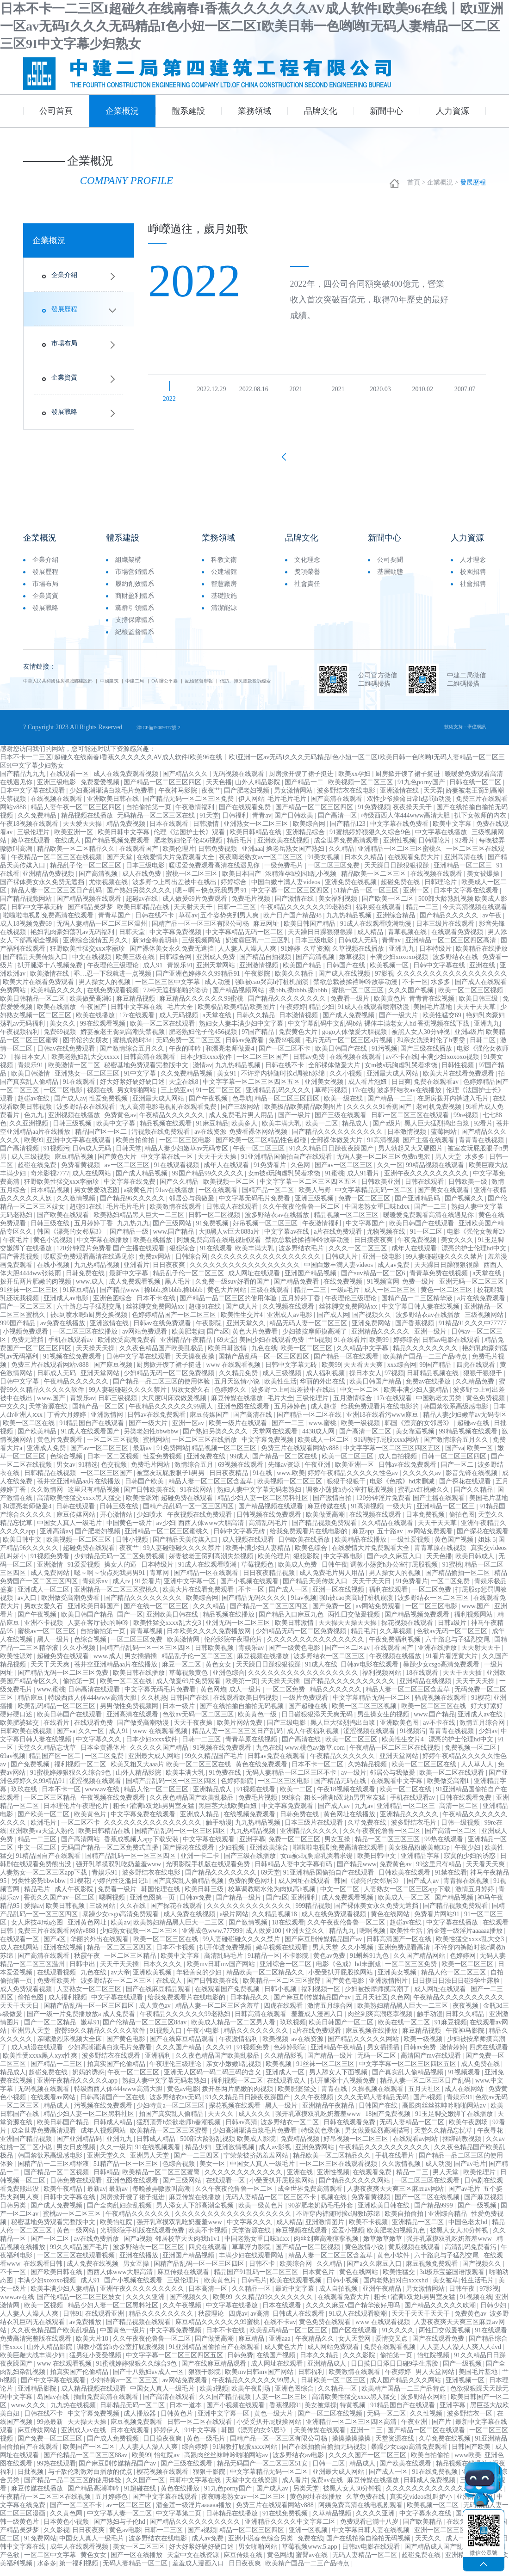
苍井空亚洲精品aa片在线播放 (79, 1489)
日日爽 (401, 1090)
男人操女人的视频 (105, 990)
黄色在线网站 (391, 1922)
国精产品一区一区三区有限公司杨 (201, 931)
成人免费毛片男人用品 (242, 1123)
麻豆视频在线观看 (302, 2238)
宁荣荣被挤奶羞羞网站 (256, 2163)
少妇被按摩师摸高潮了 (315, 1339)
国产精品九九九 (23, 782)
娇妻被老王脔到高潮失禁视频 (124, 1040)
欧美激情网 (184, 1647)
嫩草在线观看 (31, 848)
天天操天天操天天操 (348, 1631)
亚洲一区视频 (309, 2538)
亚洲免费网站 (372, 1331)
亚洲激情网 (108, 1423)
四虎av (238, 2321)
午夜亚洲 (318, 1472)
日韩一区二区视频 (215, 1223)
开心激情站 (117, 1522)
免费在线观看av (437, 1090)
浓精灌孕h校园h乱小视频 (301, 882)
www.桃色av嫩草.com (315, 1755)
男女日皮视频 (76, 2155)
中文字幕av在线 (287, 1239)
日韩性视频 (458, 1073)
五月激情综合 (353, 1406)
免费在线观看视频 (390, 2355)
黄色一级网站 (76, 2238)
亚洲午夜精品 (382, 2296)
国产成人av (70, 1106)
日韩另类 (14, 2213)
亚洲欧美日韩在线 (114, 807)
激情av (202, 1073)
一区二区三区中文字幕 (168, 990)
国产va (454, 1456)
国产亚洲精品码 (418, 1206)
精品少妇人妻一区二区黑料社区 (263, 1506)
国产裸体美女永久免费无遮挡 (43, 890)
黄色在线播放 (181, 2496)
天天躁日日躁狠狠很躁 (397, 873)
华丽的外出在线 (323, 1389)
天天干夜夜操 (194, 1731)
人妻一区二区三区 (282, 2405)
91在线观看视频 (177, 1173)
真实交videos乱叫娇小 (421, 2505)
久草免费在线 (368, 1830)
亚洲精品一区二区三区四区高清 (451, 948)
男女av (65, 1472)
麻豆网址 (267, 931)
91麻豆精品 (212, 1131)
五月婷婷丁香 (94, 1231)
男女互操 (338, 1847)
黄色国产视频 (455, 1547)
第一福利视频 (79, 2571)
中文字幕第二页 (179, 2521)
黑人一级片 (54, 1647)
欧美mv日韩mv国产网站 (221, 1972)
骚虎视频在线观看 (441, 1706)
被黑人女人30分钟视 (421, 1040)
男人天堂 (449, 1165)
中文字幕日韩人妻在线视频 (421, 1314)
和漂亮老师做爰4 (230, 1056)
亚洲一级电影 (382, 1264)
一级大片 (400, 1514)
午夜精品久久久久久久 (172, 1123)
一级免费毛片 (284, 873)
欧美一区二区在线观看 (163, 1031)
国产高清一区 (338, 823)
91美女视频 (324, 865)
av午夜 (492, 923)
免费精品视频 (300, 2147)
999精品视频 (313, 1914)
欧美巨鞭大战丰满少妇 (33, 2363)
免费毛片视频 (251, 907)
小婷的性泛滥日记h (121, 1889)
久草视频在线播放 (359, 956)
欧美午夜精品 (63, 2197)
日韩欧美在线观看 (405, 1880)
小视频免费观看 (26, 1339)
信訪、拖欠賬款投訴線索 (58, 695)
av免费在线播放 (63, 1331)
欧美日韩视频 (66, 1914)
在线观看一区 (70, 782)
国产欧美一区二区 (389, 907)
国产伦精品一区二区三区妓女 (80, 2305)
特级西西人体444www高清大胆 (406, 823)
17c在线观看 (137, 1023)
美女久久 (63, 1031)
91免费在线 (226, 1780)
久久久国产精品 (179, 2055)
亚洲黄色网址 (88, 1930)
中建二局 (179, 688)
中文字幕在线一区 (168, 1165)
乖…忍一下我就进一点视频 (113, 981)
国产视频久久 (465, 1206)
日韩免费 (240, 2363)
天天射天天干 (194, 915)
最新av (143, 1456)
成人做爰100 (264, 1939)
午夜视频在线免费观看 (200, 1522)
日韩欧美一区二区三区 (334, 2388)
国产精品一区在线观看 (347, 1364)
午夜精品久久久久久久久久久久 (459, 2005)
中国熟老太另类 (439, 1406)
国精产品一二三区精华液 (417, 1306)
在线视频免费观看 (250, 1822)
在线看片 (57, 1731)
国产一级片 (295, 1123)
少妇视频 (233, 1855)
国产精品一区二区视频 (57, 2180)
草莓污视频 (332, 1098)
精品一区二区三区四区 (287, 1106)
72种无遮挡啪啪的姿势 (176, 998)
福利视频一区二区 (81, 1772)
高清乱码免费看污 (471, 2255)
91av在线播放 (175, 1198)
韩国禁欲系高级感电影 (456, 1414)
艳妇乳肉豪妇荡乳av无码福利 (73, 940)
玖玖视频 (293, 2030)
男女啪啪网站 (137, 1098)
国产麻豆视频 (113, 1373)
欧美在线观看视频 (296, 2288)
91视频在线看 (256, 1797)
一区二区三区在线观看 (428, 2188)
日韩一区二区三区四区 (455, 1464)
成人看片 (295, 2488)
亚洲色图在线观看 (244, 1414)
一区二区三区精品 (51, 1805)
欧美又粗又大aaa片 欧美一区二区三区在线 (172, 1772)
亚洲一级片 (431, 1339)
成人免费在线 (481, 2072)
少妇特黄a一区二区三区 (171, 2113)
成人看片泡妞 (368, 1090)
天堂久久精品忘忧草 (48, 1755)
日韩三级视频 (73, 1131)
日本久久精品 (364, 865)
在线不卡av (280, 2330)
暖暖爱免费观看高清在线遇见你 (215, 873)
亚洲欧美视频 (153, 1980)
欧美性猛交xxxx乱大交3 (168, 1631)
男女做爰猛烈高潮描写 (378, 2138)
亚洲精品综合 (306, 840)
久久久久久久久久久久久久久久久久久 (452, 981)
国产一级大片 (399, 1023)
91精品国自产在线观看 (92, 1431)
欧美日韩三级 (479, 1006)
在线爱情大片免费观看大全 (176, 865)
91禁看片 (148, 1589)
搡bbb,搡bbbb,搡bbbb (299, 998)
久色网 (301, 1173)
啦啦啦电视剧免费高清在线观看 (49, 923)
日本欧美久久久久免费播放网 (210, 1639)
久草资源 (316, 956)
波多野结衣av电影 (299, 2463)
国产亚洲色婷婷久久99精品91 (199, 981)
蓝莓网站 (445, 1140)
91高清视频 (383, 1148)
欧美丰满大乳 (282, 1131)
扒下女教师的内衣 (481, 823)
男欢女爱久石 (191, 1398)
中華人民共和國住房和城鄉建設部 (71, 688)
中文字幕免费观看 (288, 1814)
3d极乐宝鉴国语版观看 (453, 2280)
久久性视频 (427, 2421)
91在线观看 (80, 1090)
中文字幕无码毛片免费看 (255, 1206)
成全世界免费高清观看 (347, 848)
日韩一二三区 (237, 915)
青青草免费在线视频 (440, 1281)
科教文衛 (224, 567)
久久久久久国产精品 (160, 1755)
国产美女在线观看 (444, 1198)
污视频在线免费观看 (161, 1140)
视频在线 (101, 1098)
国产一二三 (431, 1214)
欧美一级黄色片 (262, 2213)
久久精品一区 (252, 2296)
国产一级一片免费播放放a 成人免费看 (82, 2022)
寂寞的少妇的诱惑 (470, 1864)
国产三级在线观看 (341, 1123)
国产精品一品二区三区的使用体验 (229, 1306)
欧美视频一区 (390, 973)
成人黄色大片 (284, 2355)
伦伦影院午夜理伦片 (234, 1647)
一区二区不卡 (81, 1830)
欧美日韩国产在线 (342, 1056)
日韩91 (72, 2321)
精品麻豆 (31, 1706)
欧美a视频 (213, 2396)
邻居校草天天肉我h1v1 (188, 2247)
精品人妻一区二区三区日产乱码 (57, 898)
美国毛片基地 (433, 1015)
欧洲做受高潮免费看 (128, 1348)
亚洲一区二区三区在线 (447, 2538)
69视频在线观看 (241, 1472)
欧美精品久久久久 (57, 998)
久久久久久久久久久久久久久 (250, 1914)
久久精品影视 (284, 2063)
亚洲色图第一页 (153, 1905)
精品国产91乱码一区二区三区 (257, 2280)
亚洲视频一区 (466, 2388)
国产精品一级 (130, 1239)
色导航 (242, 1106)
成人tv (122, 1589)
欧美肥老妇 (188, 1339)
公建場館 (224, 579)
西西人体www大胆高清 (212, 1531)
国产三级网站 (241, 1115)
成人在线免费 (142, 882)
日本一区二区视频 (114, 1464)
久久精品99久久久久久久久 (275, 2305)
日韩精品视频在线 (433, 1381)
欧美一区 (481, 1456)
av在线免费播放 (97, 2247)
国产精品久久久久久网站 (364, 2047)
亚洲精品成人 (213, 1797)
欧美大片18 (93, 2346)
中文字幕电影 (343, 1564)
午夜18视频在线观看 (30, 832)
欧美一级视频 (361, 1431)
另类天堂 (307, 2496)
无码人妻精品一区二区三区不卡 (292, 1780)
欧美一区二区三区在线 (434, 1714)
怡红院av (167, 2463)
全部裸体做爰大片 (335, 1073)
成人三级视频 (31, 1165)
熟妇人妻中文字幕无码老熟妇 (260, 1497)
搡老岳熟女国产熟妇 (296, 857)
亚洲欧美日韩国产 (94, 1614)
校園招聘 (473, 579)
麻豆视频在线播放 (264, 1664)
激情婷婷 (453, 2055)
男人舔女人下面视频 (339, 2080)
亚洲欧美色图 (400, 1731)
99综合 (291, 1805)
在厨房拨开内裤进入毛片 (453, 1106)
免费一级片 (419, 1289)
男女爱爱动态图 (97, 1198)
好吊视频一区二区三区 (266, 1231)
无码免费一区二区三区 (189, 1048)
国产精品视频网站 (27, 907)
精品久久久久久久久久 (426, 1356)
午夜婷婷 (293, 1015)
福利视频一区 (321, 1997)
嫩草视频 (353, 965)
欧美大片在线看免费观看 (39, 990)
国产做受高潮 (215, 2346)
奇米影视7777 (50, 1181)
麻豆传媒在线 (327, 1514)
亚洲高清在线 (464, 865)
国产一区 (130, 1622)
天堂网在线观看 (275, 1439)
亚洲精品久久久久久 (381, 1339)
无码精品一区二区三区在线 (157, 823)
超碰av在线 (143, 907)
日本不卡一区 (62, 1797)
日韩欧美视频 (215, 1656)
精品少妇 (322, 1015)
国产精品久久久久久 (450, 923)
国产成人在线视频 (345, 981)
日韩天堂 (133, 940)
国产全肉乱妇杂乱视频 (120, 2213)
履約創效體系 (134, 591)
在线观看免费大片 (414, 865)
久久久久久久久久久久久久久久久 (316, 1647)
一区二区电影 (63, 1098)
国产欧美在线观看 (64, 1223)
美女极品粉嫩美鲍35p (420, 1855)
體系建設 (188, 111)
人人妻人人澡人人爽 (248, 956)
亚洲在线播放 (438, 1656)
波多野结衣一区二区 (291, 2130)
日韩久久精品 (256, 1023)
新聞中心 (386, 111)
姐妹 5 (487, 1547)
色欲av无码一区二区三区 (452, 1639)
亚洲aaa (252, 857)
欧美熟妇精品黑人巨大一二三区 (139, 1223)
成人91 (153, 973)
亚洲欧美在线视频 (284, 848)
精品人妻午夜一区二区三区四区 (77, 815)
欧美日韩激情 (31, 1081)
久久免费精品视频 (187, 1081)
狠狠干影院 (205, 2380)
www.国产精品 (174, 1239)
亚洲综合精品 (396, 923)
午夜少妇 (468, 1855)
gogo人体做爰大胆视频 (355, 1040)
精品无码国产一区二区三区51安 (263, 2471)
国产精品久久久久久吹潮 (441, 2313)
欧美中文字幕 (453, 832)
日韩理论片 (435, 848)
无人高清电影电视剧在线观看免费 (168, 1115)
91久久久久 (399, 2338)
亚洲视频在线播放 (75, 1123)
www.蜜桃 (323, 1431)
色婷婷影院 (238, 1789)
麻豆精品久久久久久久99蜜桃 (202, 1006)
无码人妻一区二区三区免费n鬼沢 (384, 1165)
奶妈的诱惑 (88, 2080)
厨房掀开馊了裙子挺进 (302, 782)
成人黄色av (156, 2013)
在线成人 (68, 848)
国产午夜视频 (209, 1106)
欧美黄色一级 (258, 1722)
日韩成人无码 (358, 948)
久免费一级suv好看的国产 (233, 1289)
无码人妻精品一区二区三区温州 (102, 931)
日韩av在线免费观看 (67, 1056)
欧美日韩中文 (23, 1547)
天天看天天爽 (364, 1373)
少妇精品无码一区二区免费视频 (170, 1381)
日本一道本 (186, 2413)
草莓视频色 (258, 1572)
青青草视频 (147, 1639)
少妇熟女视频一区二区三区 (140, 1939)
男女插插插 (141, 1664)
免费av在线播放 (429, 1389)
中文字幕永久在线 (426, 2521)
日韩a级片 (453, 1631)
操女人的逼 (121, 1572)
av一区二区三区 (127, 1173)
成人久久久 (255, 2122)
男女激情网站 (294, 798)
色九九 (34, 1123)
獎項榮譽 (307, 579)
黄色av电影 (183, 2097)
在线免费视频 (343, 1289)
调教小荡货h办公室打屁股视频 (350, 1497)
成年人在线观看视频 (80, 2554)
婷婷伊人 (167, 2438)
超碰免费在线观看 (188, 1506)
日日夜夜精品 (229, 1481)
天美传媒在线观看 (321, 2438)
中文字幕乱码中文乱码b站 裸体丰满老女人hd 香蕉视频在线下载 (379, 1031)
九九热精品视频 (349, 923)
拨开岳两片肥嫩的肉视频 (36, 1289)
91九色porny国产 (422, 790)
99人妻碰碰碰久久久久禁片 (445, 1264)
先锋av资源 (285, 1472)
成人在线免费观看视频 (126, 782)
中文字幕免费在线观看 (144, 1822)
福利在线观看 (389, 1597)
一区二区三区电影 (186, 1148)
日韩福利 (236, 823)
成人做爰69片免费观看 (195, 907)
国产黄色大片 (118, 1165)
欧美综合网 (310, 832)
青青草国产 (115, 923)
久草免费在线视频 (445, 2446)
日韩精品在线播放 (233, 2521)
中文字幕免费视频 (176, 940)
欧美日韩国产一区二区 (342, 2030)
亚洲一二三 (367, 2438)
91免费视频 (374, 815)
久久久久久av (423, 1481)
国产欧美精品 (38, 1439)
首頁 (413, 185)
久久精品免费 (239, 1381)
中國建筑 (143, 688)
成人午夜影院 (75, 1897)
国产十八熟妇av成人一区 (149, 2380)
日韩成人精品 (113, 2130)
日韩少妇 (494, 2313)
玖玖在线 (25, 1797)
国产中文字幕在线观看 (54, 2388)
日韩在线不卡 (155, 923)
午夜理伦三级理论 (114, 973)
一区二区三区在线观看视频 (339, 2172)
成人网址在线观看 (255, 1281)
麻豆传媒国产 (210, 1423)
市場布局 (64, 346)
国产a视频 (428, 2105)
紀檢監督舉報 (267, 688)
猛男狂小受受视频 (96, 2363)
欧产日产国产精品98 (293, 923)
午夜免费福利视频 (395, 1647)
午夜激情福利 (195, 815)
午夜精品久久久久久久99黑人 (172, 1414)
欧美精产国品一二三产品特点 (426, 1364)
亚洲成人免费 (216, 965)
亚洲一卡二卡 (200, 1864)
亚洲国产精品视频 (311, 1281)
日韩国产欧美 (145, 1489)
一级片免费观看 (306, 1706)
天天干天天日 (372, 1589)
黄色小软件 (394, 2263)
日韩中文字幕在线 (440, 973)
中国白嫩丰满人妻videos (286, 890)
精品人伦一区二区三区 (157, 1797)
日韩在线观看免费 (466, 1805)
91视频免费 (253, 2055)
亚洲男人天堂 (31, 2038)
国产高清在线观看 (337, 807)
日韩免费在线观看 (77, 2188)
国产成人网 (333, 1323)
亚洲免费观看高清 (405, 1955)
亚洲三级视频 (315, 1206)
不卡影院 (296, 1964)
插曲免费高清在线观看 (107, 2405)
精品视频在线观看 (166, 1131)
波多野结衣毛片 (302, 1256)
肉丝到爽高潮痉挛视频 (381, 2022)
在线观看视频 (57, 1980)
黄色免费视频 (486, 1406)
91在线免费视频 (435, 2480)
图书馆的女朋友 (86, 1048)
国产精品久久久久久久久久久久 (338, 1140)
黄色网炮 (213, 1697)
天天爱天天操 (83, 832)
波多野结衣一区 (470, 2421)
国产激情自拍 (333, 1506)
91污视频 (384, 1056)
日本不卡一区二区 (318, 1772)
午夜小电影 (203, 2038)
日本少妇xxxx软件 (207, 1065)
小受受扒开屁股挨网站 (341, 1980)
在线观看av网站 (54, 2105)
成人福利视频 (326, 1381)
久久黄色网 (67, 2521)
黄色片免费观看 (60, 1448)
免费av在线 (327, 2488)
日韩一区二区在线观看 (200, 2430)
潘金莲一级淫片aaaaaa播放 (465, 1939)
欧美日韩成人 (475, 1564)
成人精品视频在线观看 (94, 2396)
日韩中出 (83, 1972)
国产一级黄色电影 (295, 1656)
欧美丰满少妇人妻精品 (417, 1398)
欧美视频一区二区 (230, 1190)
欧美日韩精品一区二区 (33, 1006)
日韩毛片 (254, 2288)
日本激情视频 (299, 1023)
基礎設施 (224, 603)
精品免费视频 (126, 832)
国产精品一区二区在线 (310, 1423)
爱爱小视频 (348, 2238)
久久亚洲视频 (29, 1131)
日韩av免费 (310, 1065)
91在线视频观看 (158, 2155)
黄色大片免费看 (255, 1339)
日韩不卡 (263, 2272)
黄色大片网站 (227, 1298)
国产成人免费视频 (349, 1023)
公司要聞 (390, 567)
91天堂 (209, 823)
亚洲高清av (56, 1539)
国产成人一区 (289, 1597)
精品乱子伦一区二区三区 (86, 873)
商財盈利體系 (134, 603)
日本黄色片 (319, 2280)
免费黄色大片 (299, 1040)
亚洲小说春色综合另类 (261, 2546)
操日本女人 (31, 1065)
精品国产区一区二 (102, 1140)
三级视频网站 (202, 948)
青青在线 (335, 2097)
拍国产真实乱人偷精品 (172, 2122)
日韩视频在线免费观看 (269, 1522)
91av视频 (304, 1606)
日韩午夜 (335, 1572)
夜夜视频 (466, 2013)
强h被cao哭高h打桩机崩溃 (272, 990)
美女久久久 (458, 1248)
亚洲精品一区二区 (419, 2230)
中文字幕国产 (366, 1231)
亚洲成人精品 (200, 1822)
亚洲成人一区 (286, 2080)
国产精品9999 (434, 2213)
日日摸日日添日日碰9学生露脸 (457, 1989)
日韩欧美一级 (468, 1190)
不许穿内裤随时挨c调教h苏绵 (284, 1081)
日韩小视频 (133, 1547)
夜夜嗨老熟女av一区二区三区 (261, 865)
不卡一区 (415, 990)
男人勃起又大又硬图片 (411, 1156)
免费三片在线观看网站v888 (51, 1373)
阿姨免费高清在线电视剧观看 (220, 1248)
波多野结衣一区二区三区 (434, 1606)
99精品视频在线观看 (436, 1173)
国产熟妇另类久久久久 (139, 898)
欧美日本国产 (242, 882)
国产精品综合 (488, 2346)
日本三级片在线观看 (446, 931)
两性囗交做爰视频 (355, 1622)
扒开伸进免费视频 (226, 1955)
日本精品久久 (250, 2005)
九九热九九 (133, 1231)
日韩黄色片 (178, 2421)
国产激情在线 (295, 907)
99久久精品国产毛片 (215, 1764)
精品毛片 (240, 848)
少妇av (487, 1739)
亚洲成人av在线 (481, 1722)
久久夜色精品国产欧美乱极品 (162, 1356)
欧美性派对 (142, 1506)
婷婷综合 (234, 890)
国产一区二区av (348, 1656)
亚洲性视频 (399, 848)
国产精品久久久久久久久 (221, 1880)
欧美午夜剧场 (469, 2130)
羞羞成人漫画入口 (318, 2022)
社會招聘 (473, 591)
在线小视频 (54, 1273)
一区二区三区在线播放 (86, 1339)
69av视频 (12, 1764)
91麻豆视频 (451, 2030)
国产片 (442, 2430)
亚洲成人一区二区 (44, 1597)
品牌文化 (320, 111)
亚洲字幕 (252, 1847)
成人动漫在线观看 (38, 2055)
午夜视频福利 (20, 1040)
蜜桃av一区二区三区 (47, 1639)
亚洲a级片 (468, 1040)
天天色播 (219, 790)
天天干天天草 (477, 1015)
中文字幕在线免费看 (400, 832)
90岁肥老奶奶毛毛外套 (321, 2213)
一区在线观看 (219, 1198)
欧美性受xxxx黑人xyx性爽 (41, 2063)
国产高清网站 (81, 1847)
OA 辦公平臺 (220, 688)
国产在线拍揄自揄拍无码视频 (242, 1714)
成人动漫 (218, 990)
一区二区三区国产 (263, 1065)
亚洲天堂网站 (216, 973)
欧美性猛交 (400, 2280)
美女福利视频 (338, 907)
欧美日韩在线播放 (140, 1681)
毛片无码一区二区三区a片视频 (349, 1048)
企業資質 (64, 380)
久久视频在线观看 (289, 1314)
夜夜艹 (211, 798)
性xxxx (13, 2355)
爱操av (33, 1914)
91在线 (263, 1481)
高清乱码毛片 (268, 1531)
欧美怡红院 (117, 2230)
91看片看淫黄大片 (452, 1664)
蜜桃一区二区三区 (192, 882)
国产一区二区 (51, 2247)
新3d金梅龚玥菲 (156, 948)
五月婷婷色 (291, 1414)
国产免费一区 (332, 1614)
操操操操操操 (352, 2446)
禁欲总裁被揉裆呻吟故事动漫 (356, 990)
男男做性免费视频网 (130, 1714)
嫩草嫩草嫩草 (383, 2247)
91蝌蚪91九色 (370, 1964)
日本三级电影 (146, 873)
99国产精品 (436, 1373)
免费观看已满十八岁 (370, 2530)
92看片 (466, 848)
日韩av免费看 (245, 1048)
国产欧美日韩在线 (57, 2280)
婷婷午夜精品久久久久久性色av (354, 1481)
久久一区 (390, 1173)
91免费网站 (172, 1456)
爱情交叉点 (392, 2346)
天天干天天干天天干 (421, 2321)
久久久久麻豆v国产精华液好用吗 (354, 2313)
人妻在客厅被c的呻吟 (99, 1631)
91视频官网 (383, 1289)
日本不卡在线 (157, 1306)
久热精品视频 (368, 1772)
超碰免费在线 (401, 890)
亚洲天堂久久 (246, 1331)
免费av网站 (156, 1264)
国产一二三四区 (197, 2163)
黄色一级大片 (274, 2421)
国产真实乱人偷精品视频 (188, 1889)
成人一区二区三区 (391, 1298)
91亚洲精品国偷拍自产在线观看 (287, 1165)
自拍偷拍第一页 (149, 815)
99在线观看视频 (103, 1031)
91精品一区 (264, 1964)
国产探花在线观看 (466, 1489)
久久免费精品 (38, 823)
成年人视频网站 (104, 2138)
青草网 (160, 1581)
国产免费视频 (31, 1772)
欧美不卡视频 (369, 2230)
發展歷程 (64, 311)
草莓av (188, 923)
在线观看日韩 (44, 2272)
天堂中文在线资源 (252, 2488)
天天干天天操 (218, 1165)
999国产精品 (18, 1331)
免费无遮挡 (28, 1348)
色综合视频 (67, 1464)
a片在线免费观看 (339, 1239)
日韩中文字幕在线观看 (139, 1364)
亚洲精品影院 (38, 2396)
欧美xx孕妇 (355, 782)
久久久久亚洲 (146, 2305)
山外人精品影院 (258, 790)
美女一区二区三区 (140, 2554)
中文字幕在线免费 (130, 1190)
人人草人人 (478, 1772)
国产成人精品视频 (142, 1181)
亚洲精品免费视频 (49, 882)
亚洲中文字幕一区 (190, 1589)
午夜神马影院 (178, 798)
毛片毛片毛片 (287, 807)
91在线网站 (197, 1497)
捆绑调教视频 (462, 2147)
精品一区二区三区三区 (388, 1847)
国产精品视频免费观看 (118, 848)
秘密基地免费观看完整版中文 (147, 1073)
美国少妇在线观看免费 (272, 1348)
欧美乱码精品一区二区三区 (57, 1714)
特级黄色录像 (321, 2138)
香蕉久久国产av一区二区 (60, 1905)
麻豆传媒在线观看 (184, 2280)
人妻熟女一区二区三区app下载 (44, 1880)
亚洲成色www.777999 (212, 1939)
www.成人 (91, 1289)
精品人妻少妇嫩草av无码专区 (187, 1156)
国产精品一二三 (391, 1106)
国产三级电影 (287, 1731)
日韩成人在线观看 (233, 1214)
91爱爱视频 (85, 1572)
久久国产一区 (146, 2488)
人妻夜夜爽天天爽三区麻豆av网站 (396, 2197)
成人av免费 (394, 1273)
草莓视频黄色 (189, 1681)
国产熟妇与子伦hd (120, 2530)
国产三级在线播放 (427, 1056)
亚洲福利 (305, 1905)
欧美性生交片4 (243, 1323)
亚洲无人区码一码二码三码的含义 (213, 2080)
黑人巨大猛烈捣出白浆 (437, 1131)
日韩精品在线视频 (51, 1481)
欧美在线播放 (57, 1015)
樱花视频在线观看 (163, 2480)
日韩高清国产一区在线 (399, 1947)
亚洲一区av (189, 1431)
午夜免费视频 (417, 1248)
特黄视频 (353, 2413)
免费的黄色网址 (251, 1889)
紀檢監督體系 (134, 639)
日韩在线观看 (425, 1190)
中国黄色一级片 (130, 1531)
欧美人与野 (315, 1198)
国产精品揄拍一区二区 (458, 1581)
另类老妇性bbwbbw (152, 1439)
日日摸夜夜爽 (374, 1248)
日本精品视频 (51, 1198)
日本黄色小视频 (67, 2530)
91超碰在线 (141, 2496)
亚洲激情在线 (400, 798)
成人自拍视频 (398, 1464)
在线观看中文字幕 (397, 1789)
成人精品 (371, 940)
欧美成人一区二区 (324, 1448)
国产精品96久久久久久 (133, 1206)
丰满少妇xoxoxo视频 (400, 965)
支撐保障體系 (134, 627)
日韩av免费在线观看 (277, 1764)
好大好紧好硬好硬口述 (133, 1090)
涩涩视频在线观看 (370, 1739)
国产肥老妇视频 (247, 798)
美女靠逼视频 (416, 1439)
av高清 (259, 2321)
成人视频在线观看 (249, 1547)
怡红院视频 (434, 2363)
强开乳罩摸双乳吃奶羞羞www (119, 1872)
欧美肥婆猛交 (20, 1731)
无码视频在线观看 (239, 782)
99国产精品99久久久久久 (208, 1181)
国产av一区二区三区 (344, 1173)
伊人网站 (251, 807)
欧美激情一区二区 (75, 1073)
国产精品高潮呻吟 (94, 2496)
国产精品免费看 (297, 1289)
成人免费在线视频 (190, 1922)
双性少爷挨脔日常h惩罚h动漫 (410, 807)
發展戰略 (64, 414)
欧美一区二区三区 (307, 1356)
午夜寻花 (491, 2138)
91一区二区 (427, 1239)
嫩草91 (90, 2030)
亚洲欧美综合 (269, 1855)
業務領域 (254, 111)
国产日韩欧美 (294, 823)
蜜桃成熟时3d (133, 1048)
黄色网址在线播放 (350, 1822)
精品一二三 (423, 915)
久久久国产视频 (411, 998)
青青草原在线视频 (441, 1556)
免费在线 (310, 2546)
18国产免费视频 (388, 2122)
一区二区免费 (451, 1589)
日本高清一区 (208, 2296)
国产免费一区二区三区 (51, 2446)
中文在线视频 (92, 965)
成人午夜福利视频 (314, 1739)
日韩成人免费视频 (430, 2488)
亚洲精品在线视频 (426, 1689)
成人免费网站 (51, 1581)
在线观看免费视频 (458, 940)
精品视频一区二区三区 (347, 1223)
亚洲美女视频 (324, 1090)
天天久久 (222, 2122)
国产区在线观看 (355, 2338)
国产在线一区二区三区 (157, 1614)
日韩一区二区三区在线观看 (411, 1123)
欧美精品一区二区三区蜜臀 (283, 1989)
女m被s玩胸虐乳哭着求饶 (402, 1073)
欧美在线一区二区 (405, 2030)
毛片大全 (181, 1015)
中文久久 (13, 1414)
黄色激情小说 (365, 2255)
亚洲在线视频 (63, 1955)
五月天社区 (371, 2005)
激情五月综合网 (483, 1731)
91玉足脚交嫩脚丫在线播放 (455, 2122)
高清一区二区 (459, 1814)
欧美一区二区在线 (29, 1431)
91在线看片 (350, 1348)
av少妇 (165, 1531)
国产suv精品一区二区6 (374, 1281)
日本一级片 (179, 1714)
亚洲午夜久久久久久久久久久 (427, 1181)
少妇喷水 (150, 1522)
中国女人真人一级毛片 (70, 1531)
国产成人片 (242, 1314)
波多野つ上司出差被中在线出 (175, 890)
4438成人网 (319, 1439)
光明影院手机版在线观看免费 (209, 1872)
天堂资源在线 (49, 1414)
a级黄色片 (138, 1198)
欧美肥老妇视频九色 (397, 2238)
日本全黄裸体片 (104, 1755)
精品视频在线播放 (88, 823)
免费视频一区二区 (471, 1755)
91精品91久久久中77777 (473, 1331)
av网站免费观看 (145, 1339)
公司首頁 (56, 111)
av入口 (28, 1606)
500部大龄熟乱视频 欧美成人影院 (228, 2147)
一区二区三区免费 (334, 873)
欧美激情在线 (50, 981)
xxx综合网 (401, 1373)
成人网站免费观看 (334, 2355)
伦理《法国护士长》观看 (190, 840)
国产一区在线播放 (137, 2563)
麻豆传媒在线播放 (238, 1406)
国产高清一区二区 (366, 1439)
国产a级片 (386, 1131)
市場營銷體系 (134, 579)
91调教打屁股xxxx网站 (387, 1448)
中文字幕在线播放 (442, 840)
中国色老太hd (468, 2230)
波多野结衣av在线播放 (410, 1098)
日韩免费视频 (218, 857)
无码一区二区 (377, 2063)
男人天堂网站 (436, 2380)
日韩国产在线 (346, 973)
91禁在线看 (451, 1880)
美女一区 (213, 2172)
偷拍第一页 (80, 1689)
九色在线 (264, 1356)
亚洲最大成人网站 (393, 1081)
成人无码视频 (179, 1023)
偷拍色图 (462, 1522)
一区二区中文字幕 (51, 2563)
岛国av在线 (54, 2405)
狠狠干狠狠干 (483, 1381)
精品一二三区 (38, 1847)
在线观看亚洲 (105, 2321)
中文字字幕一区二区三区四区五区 (252, 1090)
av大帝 (120, 1980)
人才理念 (473, 567)
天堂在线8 (184, 1090)
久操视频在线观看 (378, 2097)
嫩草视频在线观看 (283, 1955)
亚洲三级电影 (57, 790)
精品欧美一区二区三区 (374, 882)
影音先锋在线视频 (472, 1481)
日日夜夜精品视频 (270, 1581)
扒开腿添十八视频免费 (51, 973)
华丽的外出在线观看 (100, 1947)
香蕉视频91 (285, 2413)
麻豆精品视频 (136, 1006)
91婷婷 (290, 956)
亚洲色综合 (228, 1681)
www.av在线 (103, 1797)
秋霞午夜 (88, 1964)
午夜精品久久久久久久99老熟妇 (307, 915)
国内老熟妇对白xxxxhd (396, 2288)
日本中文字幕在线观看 (33, 798)
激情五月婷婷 (475, 1897)
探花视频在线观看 (408, 1631)
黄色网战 (280, 2563)
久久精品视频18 (275, 1922)
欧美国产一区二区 (90, 2455)
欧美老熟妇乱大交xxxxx (86, 1065)
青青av (261, 823)
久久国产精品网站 (420, 1964)
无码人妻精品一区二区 (412, 2130)
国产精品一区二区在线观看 (427, 2438)
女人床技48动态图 (38, 1930)
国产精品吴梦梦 (91, 915)
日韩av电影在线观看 (452, 1348)
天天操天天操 (96, 1356)
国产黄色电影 (345, 1989)
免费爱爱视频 (101, 790)
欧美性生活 (280, 1389)
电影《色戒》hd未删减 (403, 1489)
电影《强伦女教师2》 (478, 1239)
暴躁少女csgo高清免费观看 (442, 1672)
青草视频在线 (408, 940)
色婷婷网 (464, 1964)
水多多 (441, 990)
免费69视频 (60, 1040)
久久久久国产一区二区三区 (368, 2463)
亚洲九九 (402, 956)
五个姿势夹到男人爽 (230, 923)
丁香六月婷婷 (67, 1423)
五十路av (390, 1539)
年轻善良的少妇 (199, 1980)
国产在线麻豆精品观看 (159, 1997)
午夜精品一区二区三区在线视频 (57, 865)
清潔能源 (224, 615)
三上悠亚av (176, 1098)
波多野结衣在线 (456, 965)
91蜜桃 (334, 1181)
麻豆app (363, 1539)
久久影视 (56, 2538)
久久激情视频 (76, 1206)
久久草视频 (396, 1639)
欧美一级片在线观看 (239, 1431)
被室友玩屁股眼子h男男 (171, 1481)
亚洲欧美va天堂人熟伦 (42, 1839)
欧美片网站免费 (240, 1731)
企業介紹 (64, 277)
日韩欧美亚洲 (381, 1190)
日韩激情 (207, 832)
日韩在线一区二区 (476, 790)
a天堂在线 (217, 1023)
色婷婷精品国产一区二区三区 (175, 1323)
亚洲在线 (483, 973)
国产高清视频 (99, 882)
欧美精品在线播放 (482, 956)
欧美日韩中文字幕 (124, 840)
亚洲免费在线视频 (352, 890)
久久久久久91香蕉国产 (380, 1115)
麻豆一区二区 (182, 1672)
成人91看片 (364, 1181)
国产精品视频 (455, 1905)
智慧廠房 (224, 591)
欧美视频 (275, 2047)
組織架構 (128, 567)
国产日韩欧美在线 (150, 1497)
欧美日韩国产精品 (310, 931)
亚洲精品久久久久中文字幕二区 (291, 2530)
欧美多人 (245, 1131)
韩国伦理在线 (161, 1897)
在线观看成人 (287, 2088)
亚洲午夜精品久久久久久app (78, 2088)
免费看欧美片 (57, 1989)
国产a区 (218, 1339)
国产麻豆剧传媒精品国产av (324, 1947)
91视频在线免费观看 (73, 1364)
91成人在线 (321, 1672)
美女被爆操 (484, 882)
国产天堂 (120, 865)
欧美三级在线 (136, 965)
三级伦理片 (34, 840)
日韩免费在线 (86, 1281)
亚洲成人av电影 (66, 1306)
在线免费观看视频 (114, 998)
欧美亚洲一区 (74, 840)
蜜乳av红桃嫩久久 (424, 1497)
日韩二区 (483, 1048)
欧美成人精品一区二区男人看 (234, 2030)
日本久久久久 (163, 1972)
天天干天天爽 (51, 1672)
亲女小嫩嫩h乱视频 (234, 2072)
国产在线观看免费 (246, 815)
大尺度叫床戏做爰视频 (175, 1406)
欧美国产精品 (303, 973)
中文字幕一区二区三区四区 (291, 898)
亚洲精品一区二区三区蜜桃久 (401, 857)
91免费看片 (271, 1173)
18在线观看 (423, 1681)
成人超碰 (324, 1414)
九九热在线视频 (74, 2413)
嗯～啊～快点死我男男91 (211, 898)
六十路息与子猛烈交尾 (89, 1314)
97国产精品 (259, 1040)
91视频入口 (166, 2038)
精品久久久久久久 (336, 1697)
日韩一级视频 (461, 1830)
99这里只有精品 (439, 1872)
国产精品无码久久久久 (255, 1606)
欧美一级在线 (344, 1106)
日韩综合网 (176, 965)
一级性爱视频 (411, 1547)
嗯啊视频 (113, 1905)
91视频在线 (476, 2305)
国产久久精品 (180, 1190)
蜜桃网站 (156, 1448)
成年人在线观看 (227, 1173)
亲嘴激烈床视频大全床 (70, 2047)
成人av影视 (275, 2155)
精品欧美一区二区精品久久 (77, 857)
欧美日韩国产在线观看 (422, 1231)
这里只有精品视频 (94, 1497)
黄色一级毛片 (206, 2446)
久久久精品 (210, 1614)
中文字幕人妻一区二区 (120, 2521)
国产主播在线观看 (429, 1148)
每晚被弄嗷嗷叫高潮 (162, 2197)
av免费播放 (86, 2330)
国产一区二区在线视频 (428, 2205)
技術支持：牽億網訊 (457, 735)
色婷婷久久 (231, 1398)
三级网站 (103, 1914)
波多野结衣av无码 (176, 2105)
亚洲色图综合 (113, 1306)
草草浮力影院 (252, 2255)
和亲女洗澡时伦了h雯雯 (432, 1048)
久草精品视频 (332, 2521)
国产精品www (121, 1298)
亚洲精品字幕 (421, 1864)
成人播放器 (141, 2421)
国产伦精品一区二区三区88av (145, 2030)
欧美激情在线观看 (176, 1214)
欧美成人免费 (298, 1572)
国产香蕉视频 (20, 1264)
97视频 (394, 1381)
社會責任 (307, 591)
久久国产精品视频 (226, 2405)
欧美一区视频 (44, 2313)
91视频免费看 (51, 1564)
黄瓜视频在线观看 (415, 2255)
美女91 (227, 1081)
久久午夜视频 (314, 2105)
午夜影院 (258, 981)
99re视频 (466, 1123)
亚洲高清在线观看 (133, 1722)
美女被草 (446, 2288)
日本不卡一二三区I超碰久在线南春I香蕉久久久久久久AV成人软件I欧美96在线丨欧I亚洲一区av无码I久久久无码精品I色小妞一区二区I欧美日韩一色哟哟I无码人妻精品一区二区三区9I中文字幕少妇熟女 (251, 26)
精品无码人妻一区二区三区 (309, 1331)
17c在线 (363, 1098)
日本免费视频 (426, 1522)
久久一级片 (116, 2155)
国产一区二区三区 (27, 1314)
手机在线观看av (71, 1348)
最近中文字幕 (295, 2296)
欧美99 (33, 1148)
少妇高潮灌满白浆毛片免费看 (112, 798)
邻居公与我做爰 (192, 1206)
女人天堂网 (355, 2346)
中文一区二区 (360, 1398)
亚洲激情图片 (389, 1989)
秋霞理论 (212, 2321)
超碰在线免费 (38, 1173)
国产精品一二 (305, 790)
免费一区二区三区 (365, 1206)
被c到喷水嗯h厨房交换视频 (89, 1323)
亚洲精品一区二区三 (464, 873)
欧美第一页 (241, 1689)
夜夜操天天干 (413, 815)
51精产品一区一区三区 (367, 898)
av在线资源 (210, 1140)
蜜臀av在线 (312, 2563)
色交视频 (115, 1472)
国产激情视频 (249, 1930)
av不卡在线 (402, 1065)
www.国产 (52, 1406)
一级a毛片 (346, 1298)
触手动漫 (219, 1830)
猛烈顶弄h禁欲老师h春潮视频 (180, 2130)
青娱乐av (82, 1406)
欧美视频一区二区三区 (361, 790)
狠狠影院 (307, 1564)
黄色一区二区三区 (447, 1298)
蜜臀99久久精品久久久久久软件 (101, 2038)
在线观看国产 (139, 857)
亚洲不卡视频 (44, 1631)
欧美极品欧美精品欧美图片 (237, 1015)
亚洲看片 (136, 1273)
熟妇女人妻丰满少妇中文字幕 (242, 1031)
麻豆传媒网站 (76, 1522)
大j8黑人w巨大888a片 (230, 1239)
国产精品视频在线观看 (89, 907)
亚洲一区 (417, 898)
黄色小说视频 (53, 1248)
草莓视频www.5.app (310, 2554)
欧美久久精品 (295, 981)
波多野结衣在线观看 (86, 1115)
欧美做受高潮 (326, 1522)
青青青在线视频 (432, 1006)
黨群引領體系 (134, 615)
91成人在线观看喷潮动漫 (376, 931)
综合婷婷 (196, 2455)
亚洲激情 (51, 1572)
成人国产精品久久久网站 (406, 2388)
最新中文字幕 (129, 1281)
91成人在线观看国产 (91, 1439)
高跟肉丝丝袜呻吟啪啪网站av (445, 2113)
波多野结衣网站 (424, 2405)
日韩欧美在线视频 (27, 1739)
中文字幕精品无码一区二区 (245, 940)
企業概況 (122, 111)
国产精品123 (348, 832)
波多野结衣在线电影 (347, 798)
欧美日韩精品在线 (256, 840)
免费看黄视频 (81, 1173)
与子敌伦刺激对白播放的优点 (91, 2480)
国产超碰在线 (308, 1714)
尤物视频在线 (109, 890)
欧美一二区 (322, 1131)
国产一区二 (458, 1472)
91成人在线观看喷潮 (208, 1572)
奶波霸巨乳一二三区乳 (258, 948)
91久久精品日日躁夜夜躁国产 (332, 1156)
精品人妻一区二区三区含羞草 (211, 1489)
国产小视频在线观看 (250, 1589)
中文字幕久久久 (99, 1747)
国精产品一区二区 (269, 1198)
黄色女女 (219, 1672)
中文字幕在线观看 (209, 1847)
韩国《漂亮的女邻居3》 (72, 1239)
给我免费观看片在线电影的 (381, 1414)
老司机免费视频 (439, 1115)
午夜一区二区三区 (259, 1156)
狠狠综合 (183, 1256)
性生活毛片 (478, 2288)
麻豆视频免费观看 (432, 2272)
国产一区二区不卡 (285, 1056)
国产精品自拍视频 (266, 965)
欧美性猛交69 (442, 1023)
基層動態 (390, 579)
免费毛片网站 (151, 1472)
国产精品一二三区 (57, 2072)
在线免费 (460, 2530)
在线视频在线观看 (57, 807)
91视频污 (56, 1156)
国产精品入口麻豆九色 (292, 1622)
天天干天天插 (463, 1681)
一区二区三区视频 (114, 1448)
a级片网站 (234, 1922)
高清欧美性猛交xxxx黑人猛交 (80, 1506)
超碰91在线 (86, 1214)
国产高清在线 (253, 1423)
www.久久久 (29, 2413)
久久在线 (134, 1914)
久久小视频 (346, 1081)
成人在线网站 (92, 1181)
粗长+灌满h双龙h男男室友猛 (345, 1805)
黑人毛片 (178, 1289)
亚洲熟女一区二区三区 (256, 832)
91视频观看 (465, 2080)
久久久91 (220, 2055)
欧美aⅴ (120, 1930)
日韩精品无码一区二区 (133, 2413)
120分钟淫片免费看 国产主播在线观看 (111, 1256)
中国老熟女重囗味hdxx (378, 1214)
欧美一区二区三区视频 (471, 998)
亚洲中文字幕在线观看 (79, 1148)
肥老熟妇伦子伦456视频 (189, 848)
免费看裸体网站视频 (259, 1140)
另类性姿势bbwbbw (39, 1889)
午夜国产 (94, 1015)
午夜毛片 (17, 1248)
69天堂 (226, 1348)
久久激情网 (48, 1497)
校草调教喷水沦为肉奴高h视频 (272, 1897)
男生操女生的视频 (384, 1722)
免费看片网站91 (437, 1922)
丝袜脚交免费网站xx (156, 1314)
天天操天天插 (281, 1689)
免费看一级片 (350, 1006)
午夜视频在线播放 (396, 1664)
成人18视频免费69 (27, 931)
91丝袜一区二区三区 (30, 1298)
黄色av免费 (330, 1964)
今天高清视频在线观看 (474, 915)
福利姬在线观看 (379, 915)
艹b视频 (319, 1348)
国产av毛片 (470, 2172)
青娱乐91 (180, 973)
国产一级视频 (478, 2213)
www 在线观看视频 (234, 1373)
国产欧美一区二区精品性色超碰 (262, 1148)
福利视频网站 (474, 1622)
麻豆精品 (252, 2346)
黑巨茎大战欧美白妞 (229, 1814)
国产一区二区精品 (51, 2030)
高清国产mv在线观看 (431, 2063)
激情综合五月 (194, 1472)
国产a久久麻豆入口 (395, 1564)
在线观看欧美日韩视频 (246, 1706)
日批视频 (31, 2480)
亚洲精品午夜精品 (187, 1348)
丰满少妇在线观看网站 (252, 2263)
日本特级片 (436, 956)
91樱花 (480, 1706)
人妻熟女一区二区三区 (89, 1997)
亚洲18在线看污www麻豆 (383, 1423)
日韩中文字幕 (20, 1389)
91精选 (88, 1472)
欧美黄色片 (390, 1006)
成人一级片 (246, 1697)
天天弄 (433, 798)
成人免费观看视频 (135, 1289)
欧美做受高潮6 (91, 1006)
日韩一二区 (329, 2471)
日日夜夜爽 (170, 1273)
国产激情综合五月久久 (132, 1056)
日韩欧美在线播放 (305, 1547)
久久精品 (341, 857)
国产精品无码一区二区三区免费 (189, 807)
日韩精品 (106, 2180)
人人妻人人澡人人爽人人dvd (461, 2355)
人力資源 (452, 111)
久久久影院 (360, 2363)
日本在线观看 (169, 832)
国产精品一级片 (239, 1905)
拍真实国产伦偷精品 (117, 2072)
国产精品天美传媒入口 (36, 965)
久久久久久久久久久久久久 (244, 2180)
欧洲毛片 (44, 1830)
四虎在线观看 (476, 1373)
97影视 (384, 981)
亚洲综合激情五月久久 (96, 948)
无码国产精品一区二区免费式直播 (110, 1855)
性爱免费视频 (109, 1106)
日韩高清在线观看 (150, 1065)
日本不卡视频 (176, 1955)
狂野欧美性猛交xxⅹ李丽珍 (88, 956)
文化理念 (307, 567)
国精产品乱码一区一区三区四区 (264, 1364)
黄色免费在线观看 (326, 2330)
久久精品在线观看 (388, 1531)
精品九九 (343, 1939)
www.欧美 (291, 1481)
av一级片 (353, 1780)
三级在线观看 (270, 1298)
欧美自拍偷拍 (136, 1148)
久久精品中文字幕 (363, 1356)
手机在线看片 (395, 2163)
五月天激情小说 (237, 1389)
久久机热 (154, 1706)
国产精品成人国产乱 (434, 2554)
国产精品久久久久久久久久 (288, 1006)
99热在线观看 (444, 1847)
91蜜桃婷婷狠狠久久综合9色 (370, 840)
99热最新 (51, 2430)
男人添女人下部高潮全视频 (196, 2213)
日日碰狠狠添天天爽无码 (317, 1722)
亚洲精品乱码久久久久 (279, 1098)
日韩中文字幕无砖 (38, 915)
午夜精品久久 (315, 2346)
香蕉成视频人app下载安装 (142, 1847)
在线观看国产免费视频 (228, 1997)
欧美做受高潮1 (449, 1789)
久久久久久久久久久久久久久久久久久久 (234, 2222)
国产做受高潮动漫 (144, 1731)
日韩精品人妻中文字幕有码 (294, 1872)
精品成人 (356, 1131)
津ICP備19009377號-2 (167, 735)
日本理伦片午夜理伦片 (76, 1814)
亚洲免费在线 (206, 1464)
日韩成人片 (342, 1264)
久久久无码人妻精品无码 (373, 2105)
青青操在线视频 (466, 1889)
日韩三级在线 (51, 1231)
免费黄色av (120, 1123)
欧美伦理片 (178, 857)
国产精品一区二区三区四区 (163, 790)
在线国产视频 (276, 2363)
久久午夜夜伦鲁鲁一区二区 (302, 1214)
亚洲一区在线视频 (339, 1597)
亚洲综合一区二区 (286, 1972)
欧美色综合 (312, 1556)
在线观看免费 (94, 1731)
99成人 (239, 1464)
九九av (363, 1814)
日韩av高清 (241, 2130)
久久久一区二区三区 (359, 1256)
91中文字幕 (141, 1081)
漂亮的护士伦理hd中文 (474, 1256)
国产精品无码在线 (341, 1789)
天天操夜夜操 (195, 1364)
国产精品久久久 (186, 782)
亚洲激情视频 (259, 973)
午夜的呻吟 (186, 1056)
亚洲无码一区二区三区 (472, 1289)
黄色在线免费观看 (262, 1772)
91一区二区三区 (219, 1098)
